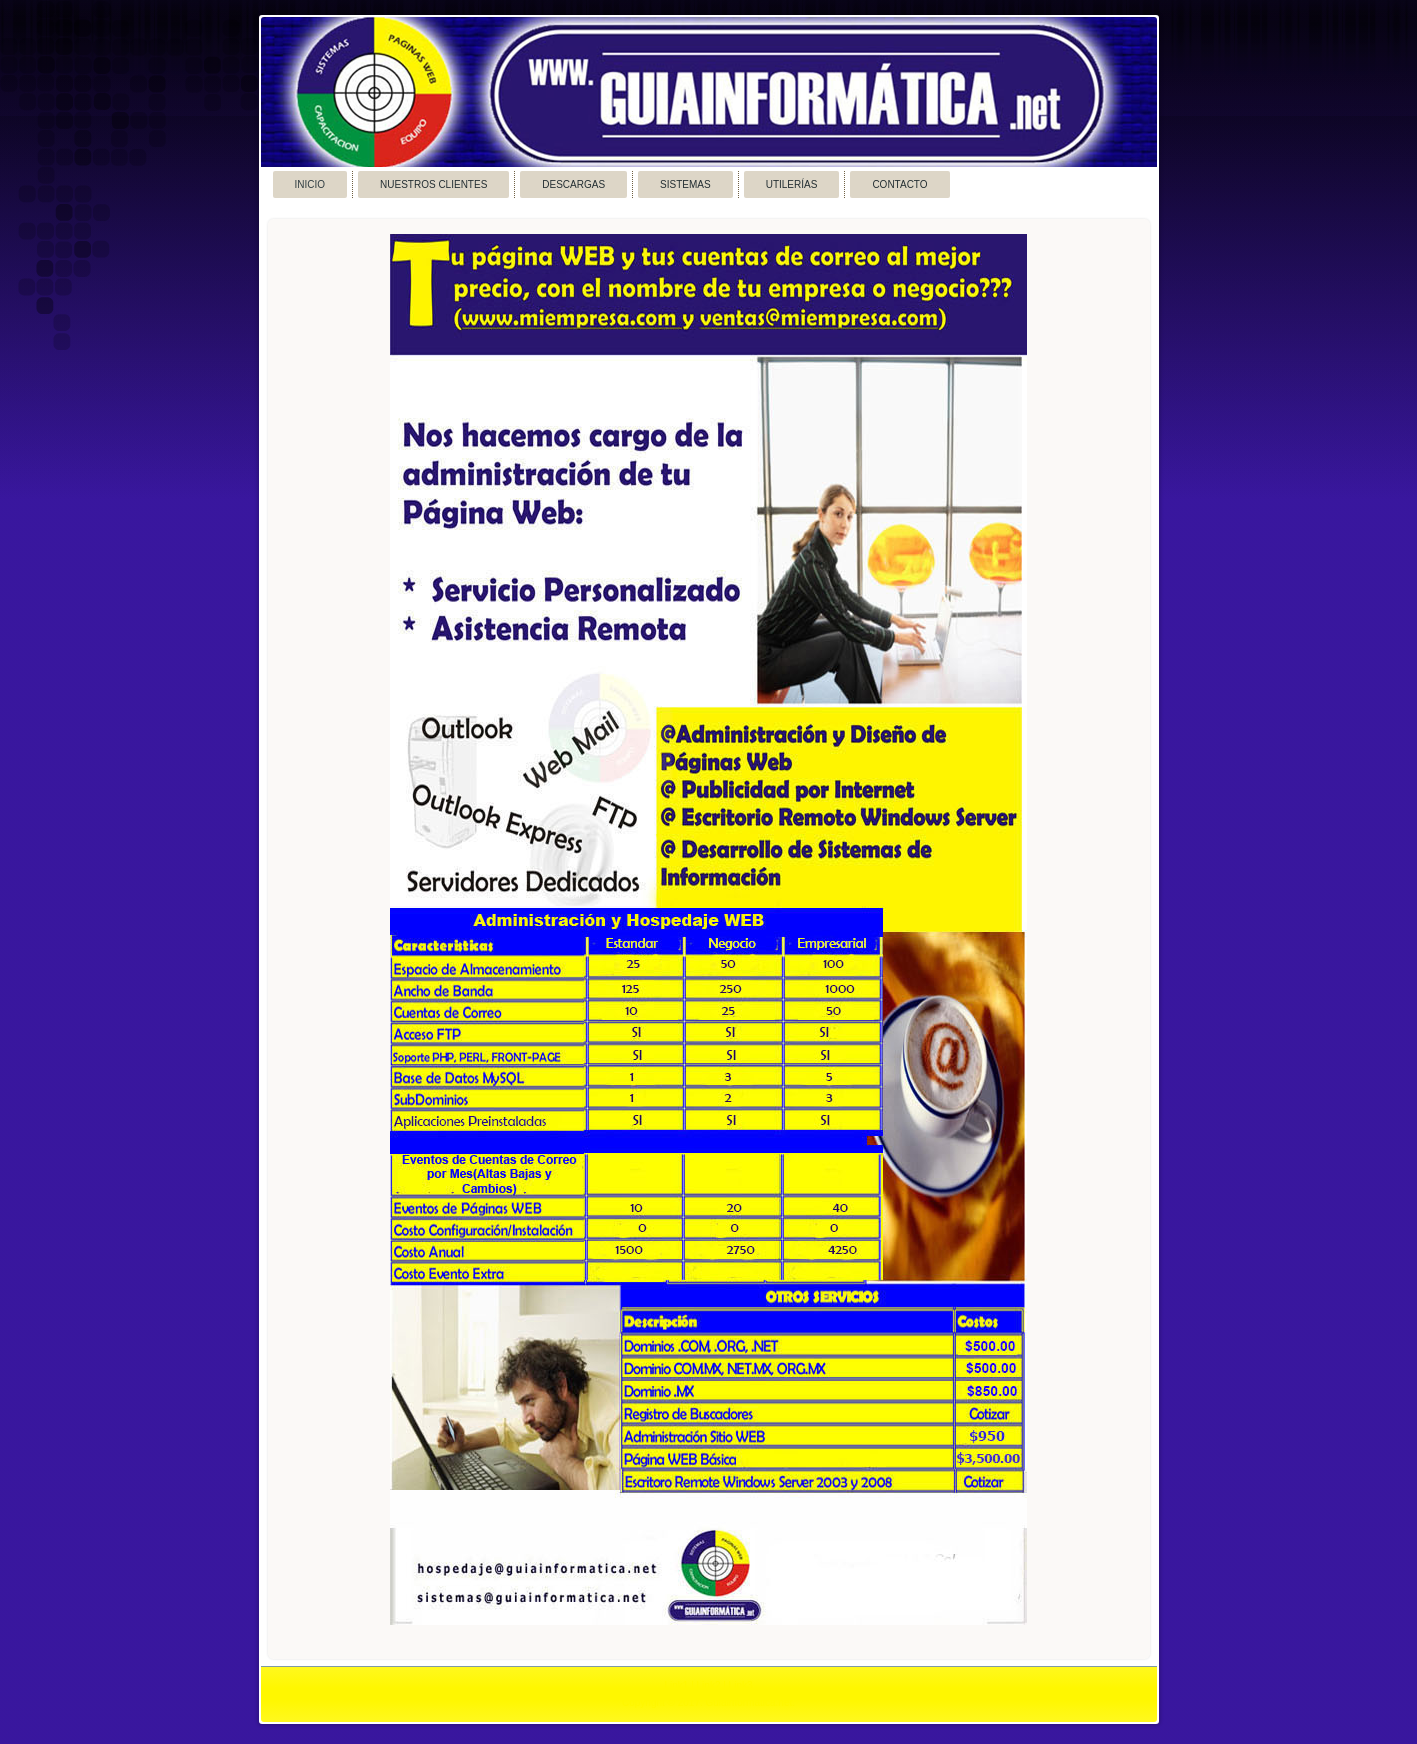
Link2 (709, 1685)
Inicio (310, 184)
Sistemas (685, 184)
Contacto (899, 184)
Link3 (741, 1685)
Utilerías (792, 184)
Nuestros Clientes (433, 184)
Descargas (573, 184)
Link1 (676, 1685)
